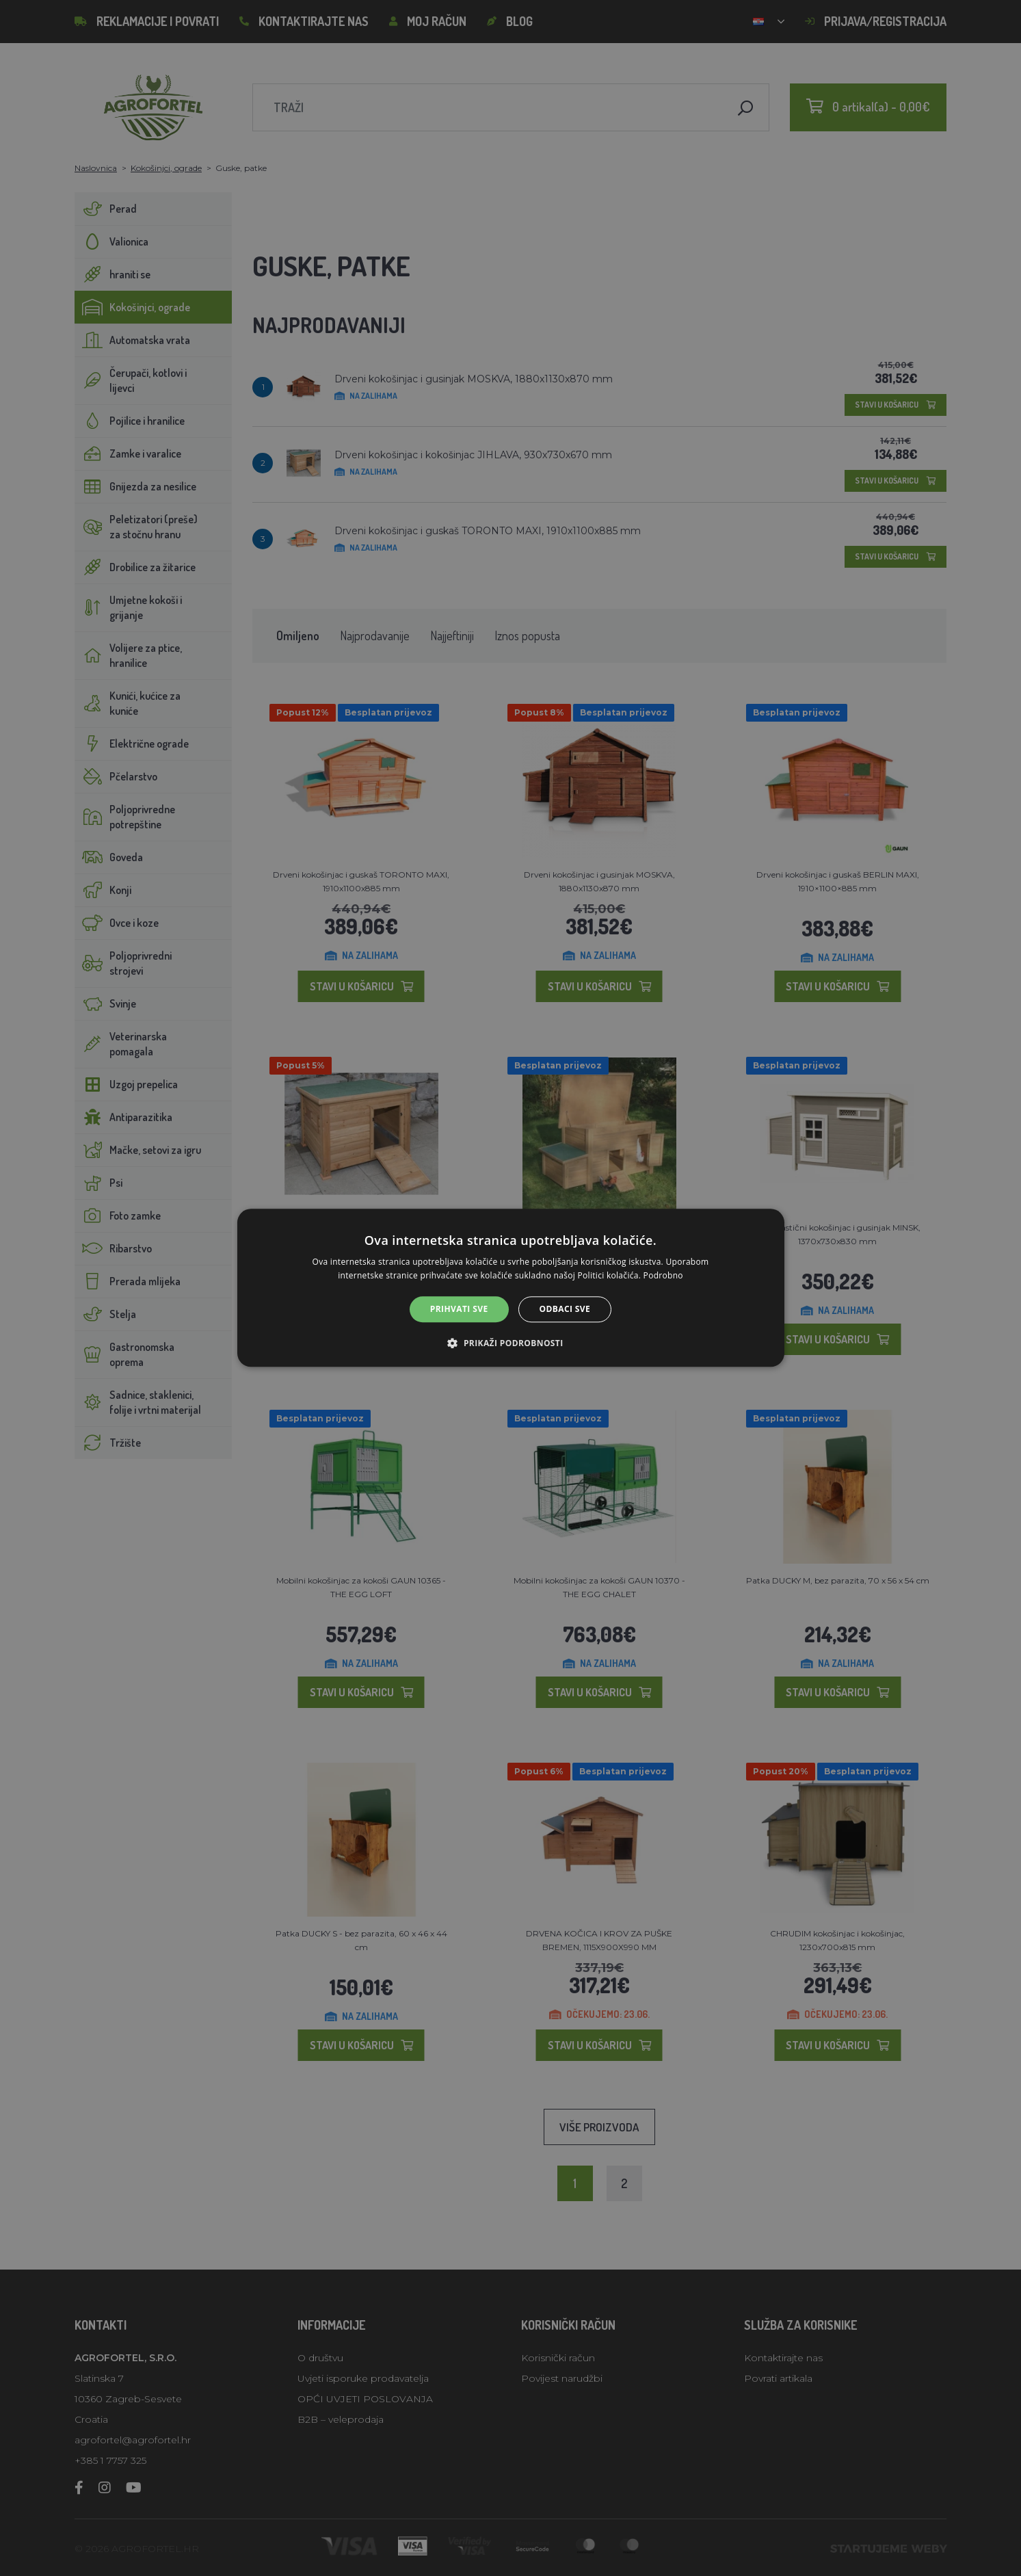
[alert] (510, 1288)
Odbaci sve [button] (565, 1309)
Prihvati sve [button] (459, 1309)
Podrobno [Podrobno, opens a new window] (663, 1276)
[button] (510, 1343)
